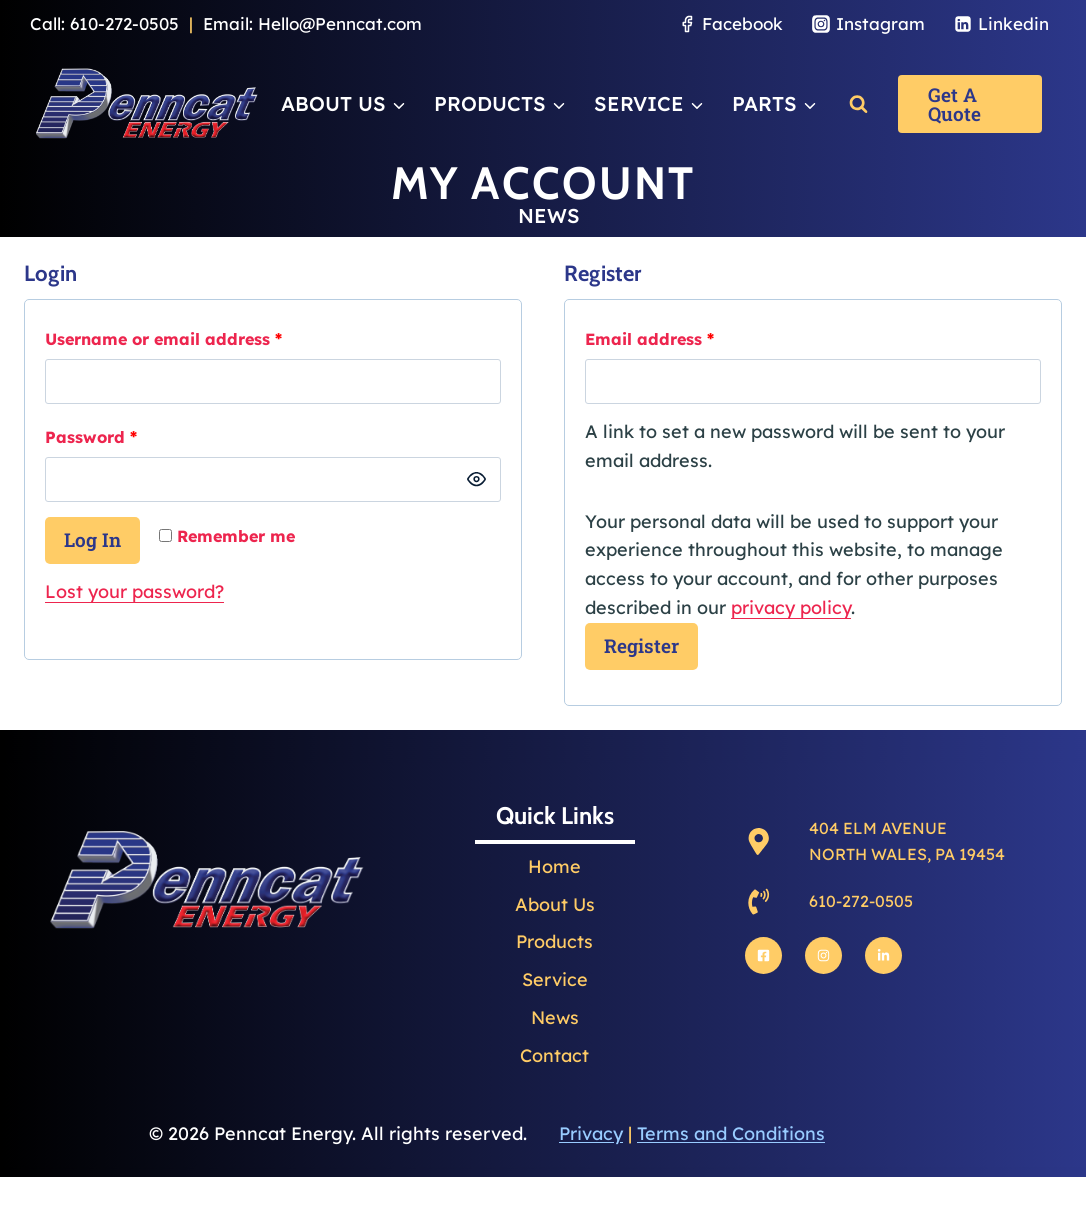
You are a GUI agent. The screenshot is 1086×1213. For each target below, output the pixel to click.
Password (96, 437)
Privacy (591, 1133)
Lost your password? (134, 591)
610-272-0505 (124, 23)
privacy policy (791, 607)
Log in (92, 539)
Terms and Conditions (731, 1133)
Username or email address (168, 339)
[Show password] (476, 479)
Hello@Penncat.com (340, 23)
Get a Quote (954, 104)
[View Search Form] (858, 103)
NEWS (549, 215)
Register (641, 645)
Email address (654, 339)
